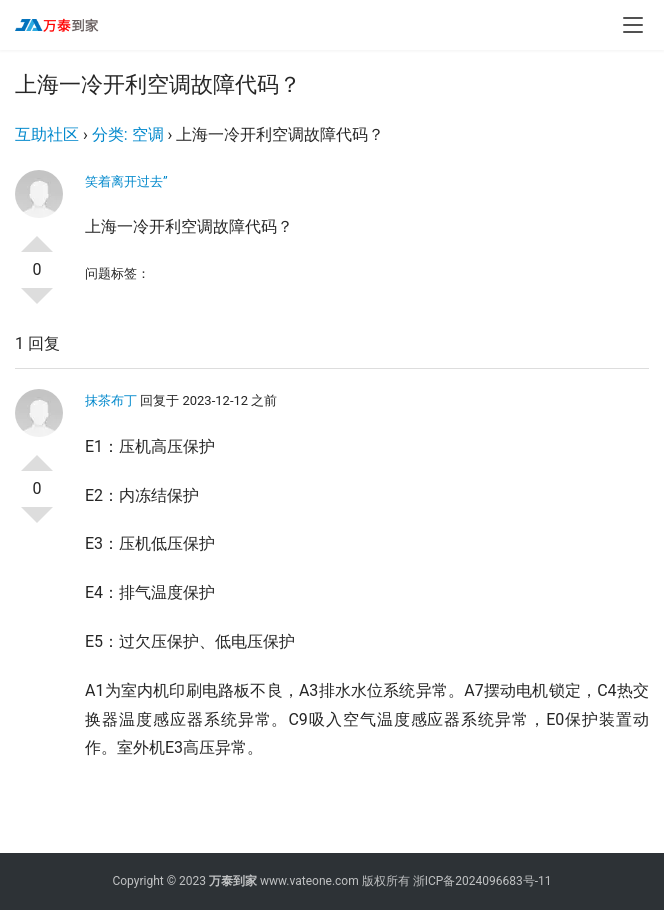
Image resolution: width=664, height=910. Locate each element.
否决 (37, 304)
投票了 (37, 236)
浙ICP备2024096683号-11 (482, 881)
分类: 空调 (128, 134)
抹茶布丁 (111, 400)
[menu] (633, 25)
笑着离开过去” (126, 181)
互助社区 (47, 134)
